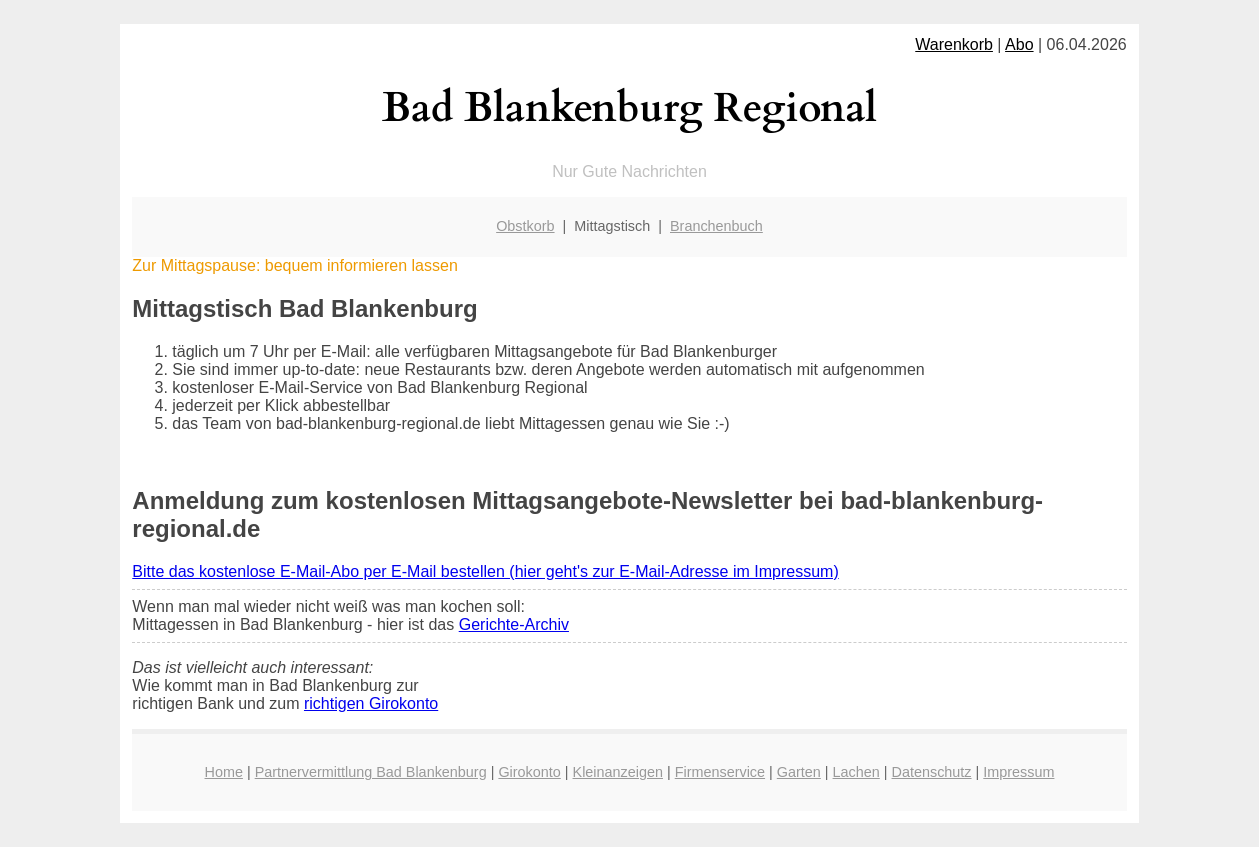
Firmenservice (720, 772)
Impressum (1018, 772)
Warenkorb (954, 44)
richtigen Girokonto (371, 703)
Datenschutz (932, 772)
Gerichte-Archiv (514, 624)
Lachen (856, 772)
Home (224, 772)
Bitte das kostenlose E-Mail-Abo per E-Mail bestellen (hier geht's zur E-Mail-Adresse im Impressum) (485, 571)
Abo (1019, 44)
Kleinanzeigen (618, 772)
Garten (799, 772)
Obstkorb (525, 226)
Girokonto (529, 772)
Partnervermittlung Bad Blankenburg (371, 772)
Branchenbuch (716, 226)
